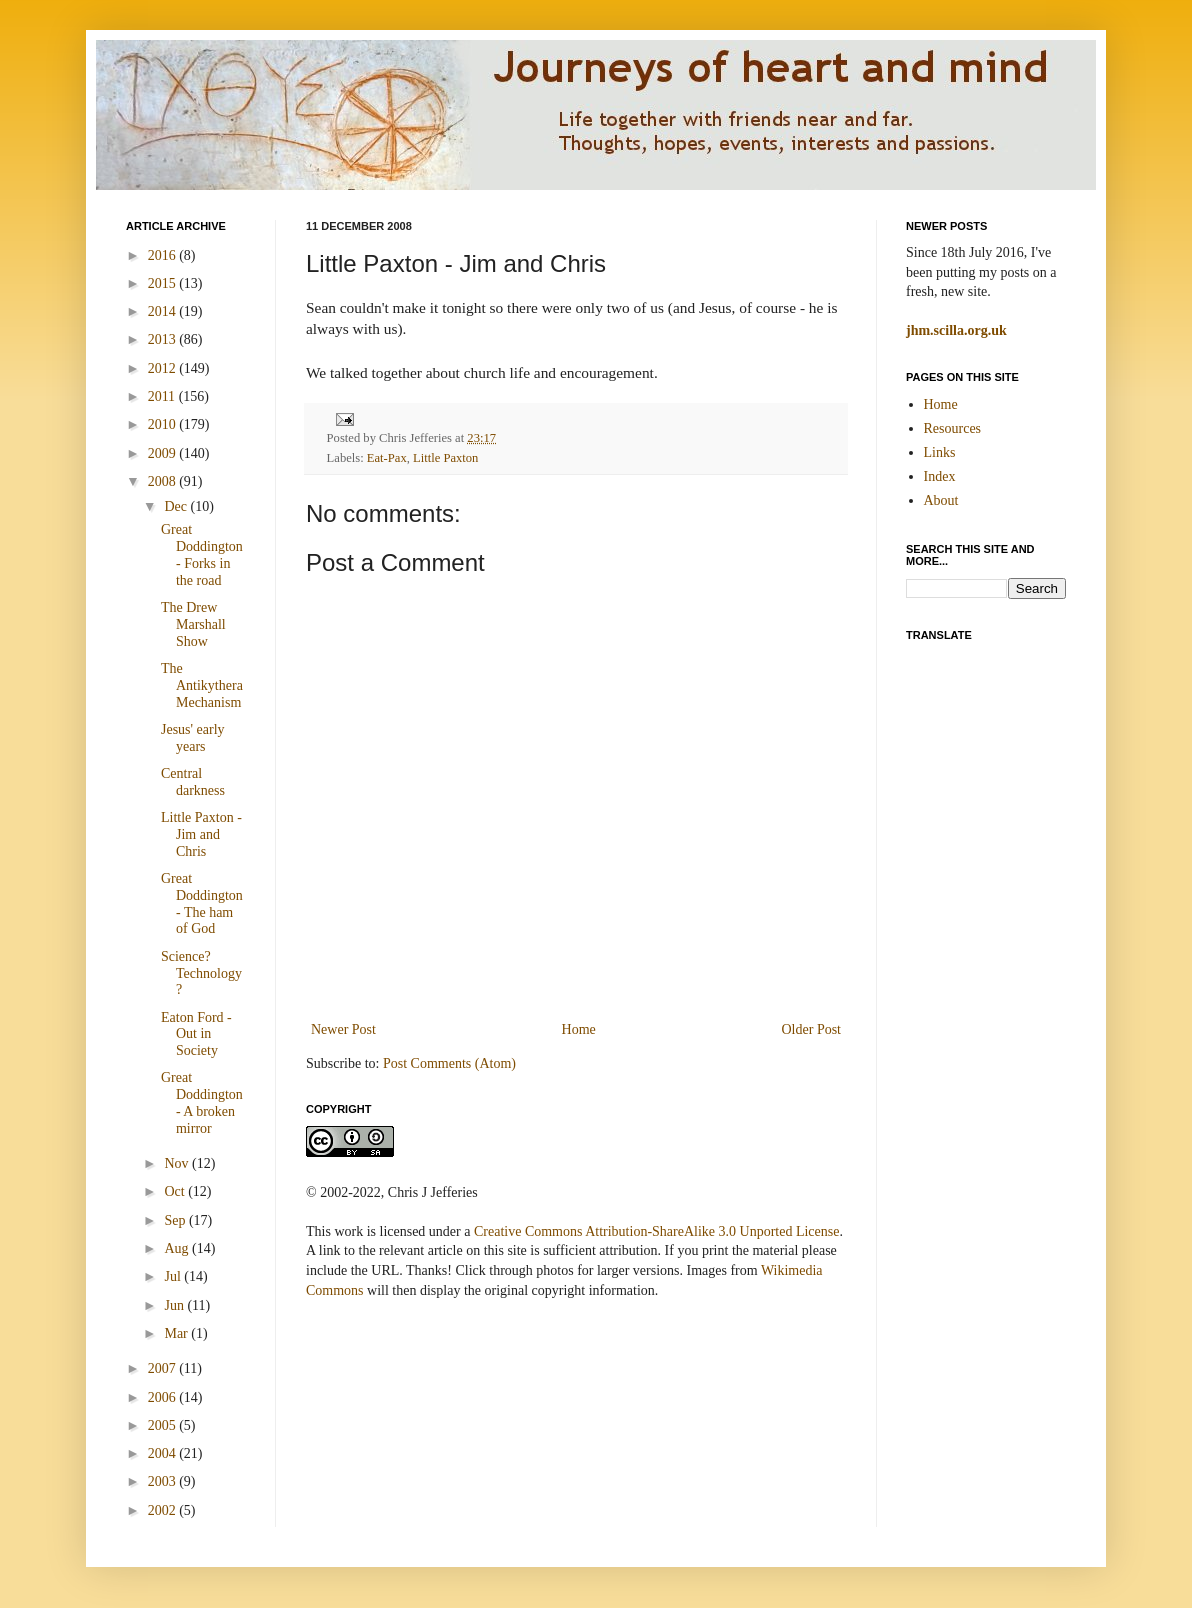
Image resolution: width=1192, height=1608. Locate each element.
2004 (164, 1453)
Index (940, 476)
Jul (174, 1276)
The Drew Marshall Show (193, 624)
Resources (953, 428)
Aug (178, 1248)
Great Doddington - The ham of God (202, 903)
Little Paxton (445, 458)
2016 (164, 255)
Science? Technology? (201, 973)
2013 (164, 339)
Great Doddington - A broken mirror (202, 1102)
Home (579, 1029)
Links (940, 452)
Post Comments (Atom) (449, 1063)
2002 (164, 1510)
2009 (164, 453)
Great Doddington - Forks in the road (202, 554)
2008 (164, 481)
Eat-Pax (387, 458)
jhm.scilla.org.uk (956, 330)
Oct (176, 1191)
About (941, 500)
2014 (164, 311)
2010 (164, 424)
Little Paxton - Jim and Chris (201, 834)
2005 (164, 1425)
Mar (177, 1333)
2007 (164, 1368)
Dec (177, 506)
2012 (164, 368)
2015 (164, 283)
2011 (163, 396)
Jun (175, 1305)
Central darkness (193, 782)
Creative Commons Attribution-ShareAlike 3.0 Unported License (656, 1231)
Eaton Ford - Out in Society (196, 1034)
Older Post (812, 1029)
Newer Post (343, 1029)
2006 (164, 1397)
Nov (178, 1163)
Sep (176, 1220)
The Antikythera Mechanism (202, 685)
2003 (164, 1481)
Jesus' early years (193, 738)
